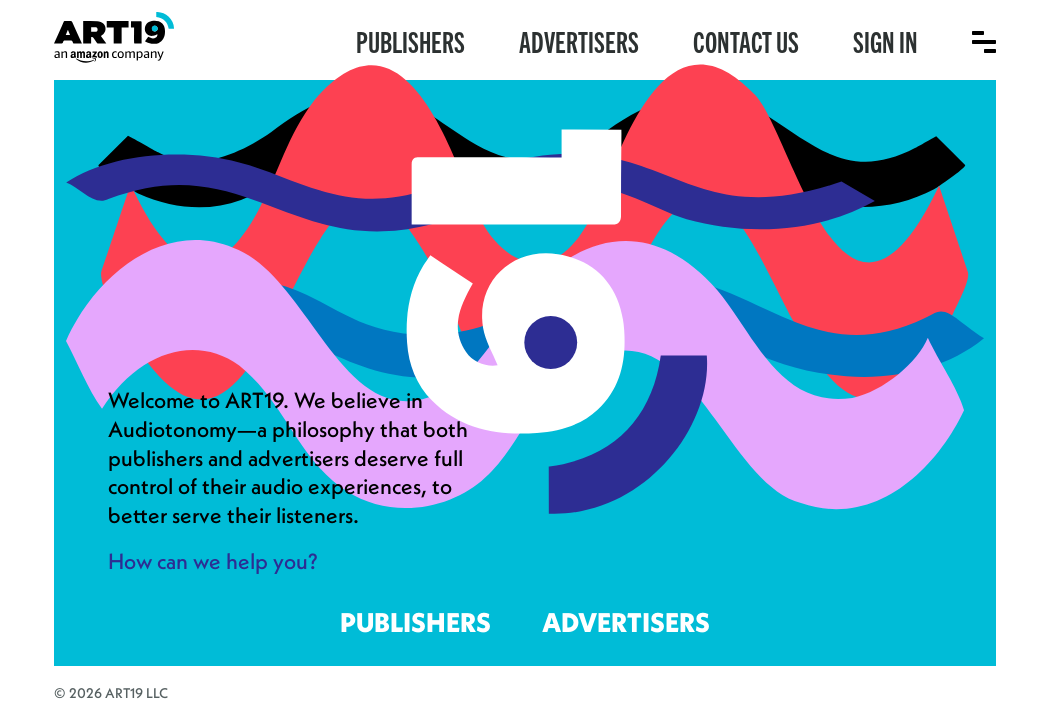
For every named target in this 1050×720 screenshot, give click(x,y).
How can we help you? (213, 561)
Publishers (410, 40)
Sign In (885, 40)
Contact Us (746, 40)
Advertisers (579, 40)
